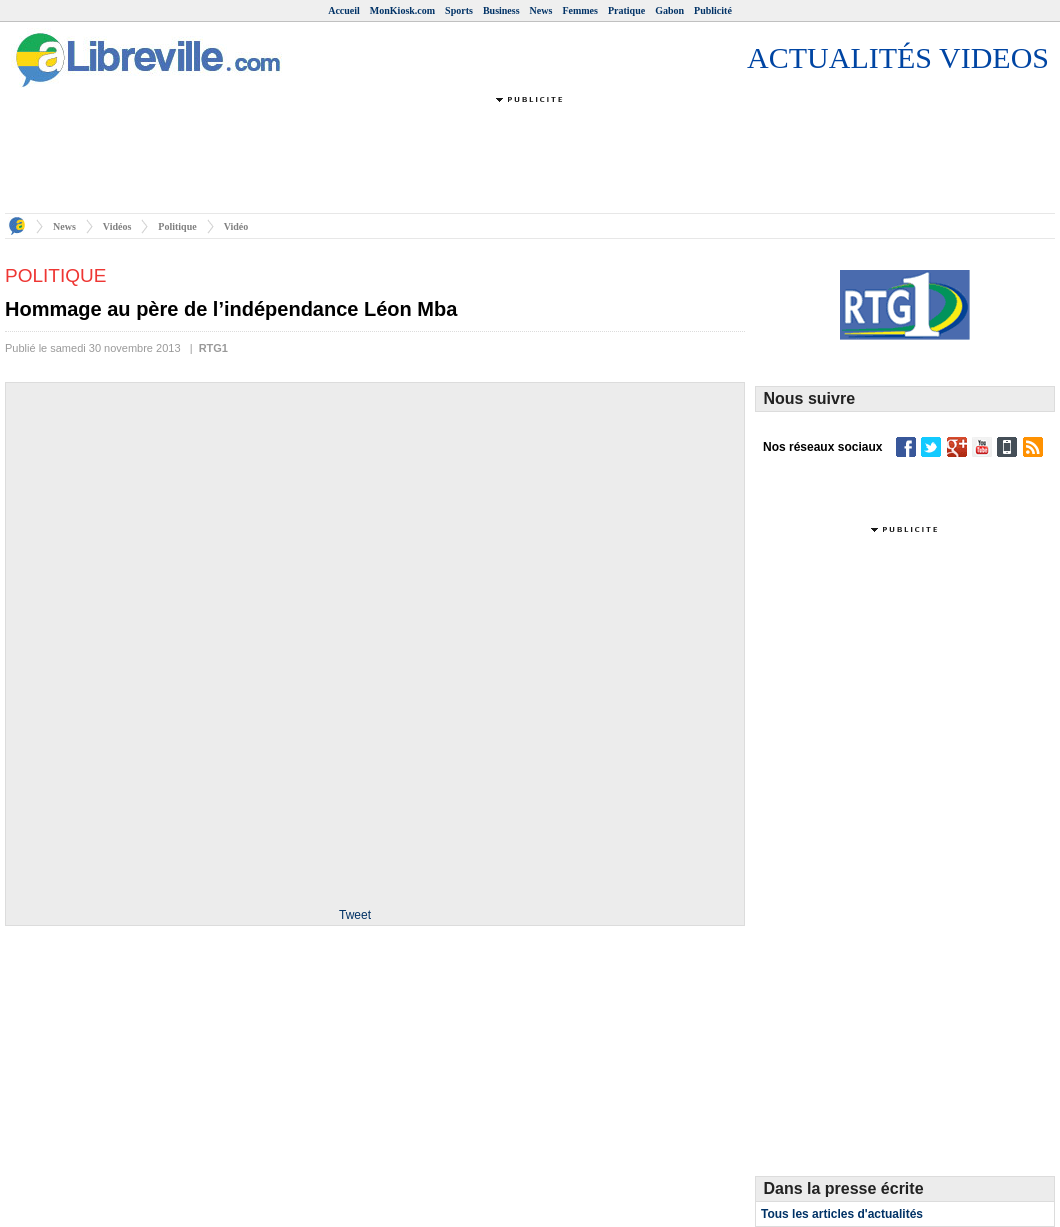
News (541, 10)
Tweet (355, 915)
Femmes (580, 10)
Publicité (713, 10)
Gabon (669, 10)
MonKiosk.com (402, 10)
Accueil (344, 10)
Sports (459, 10)
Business (501, 10)
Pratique (626, 10)
